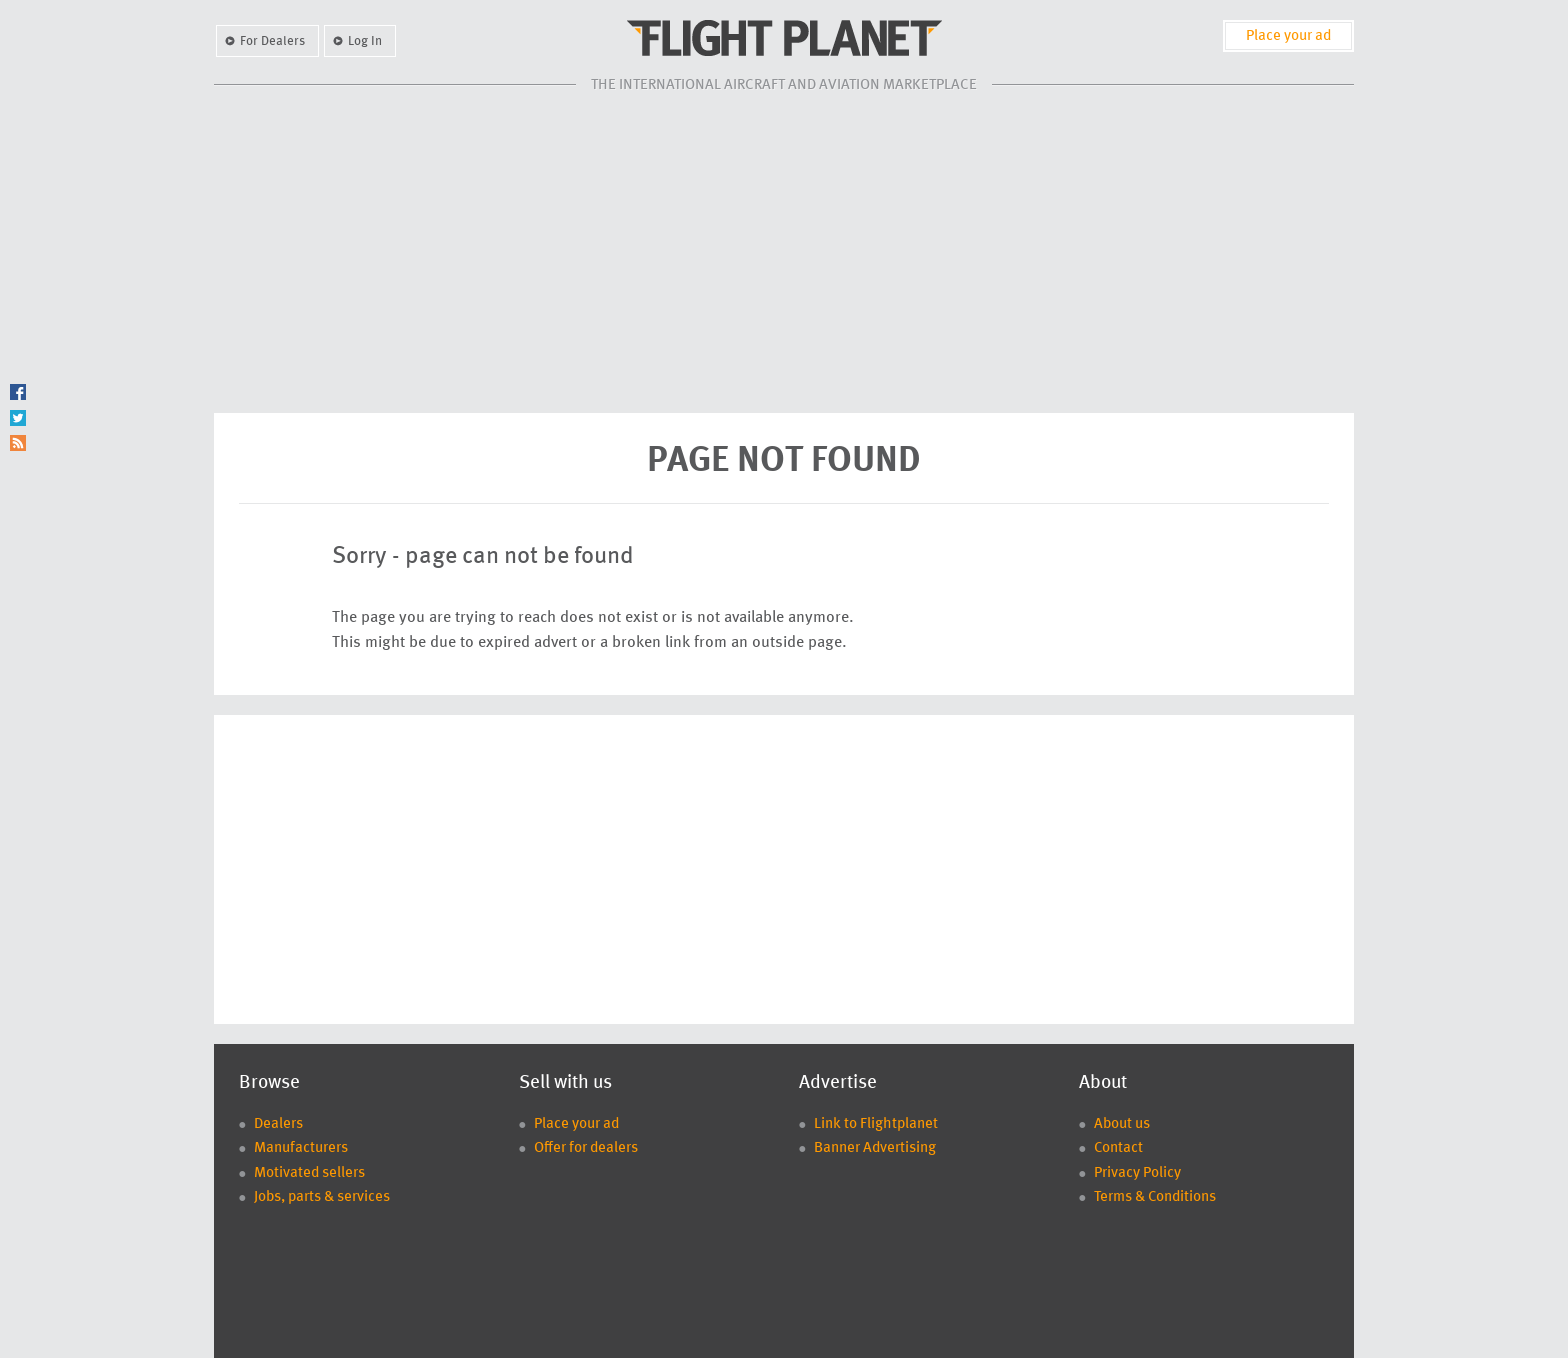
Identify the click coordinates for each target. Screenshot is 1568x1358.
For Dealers (272, 41)
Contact (1118, 1148)
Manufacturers (301, 1148)
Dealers (278, 1124)
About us (1122, 1124)
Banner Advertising (875, 1148)
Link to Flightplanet (876, 1124)
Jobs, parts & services (322, 1197)
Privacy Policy (1137, 1173)
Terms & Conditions (1155, 1197)
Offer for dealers (586, 1148)
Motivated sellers (309, 1173)
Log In (365, 41)
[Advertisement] (784, 253)
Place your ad (1288, 36)
